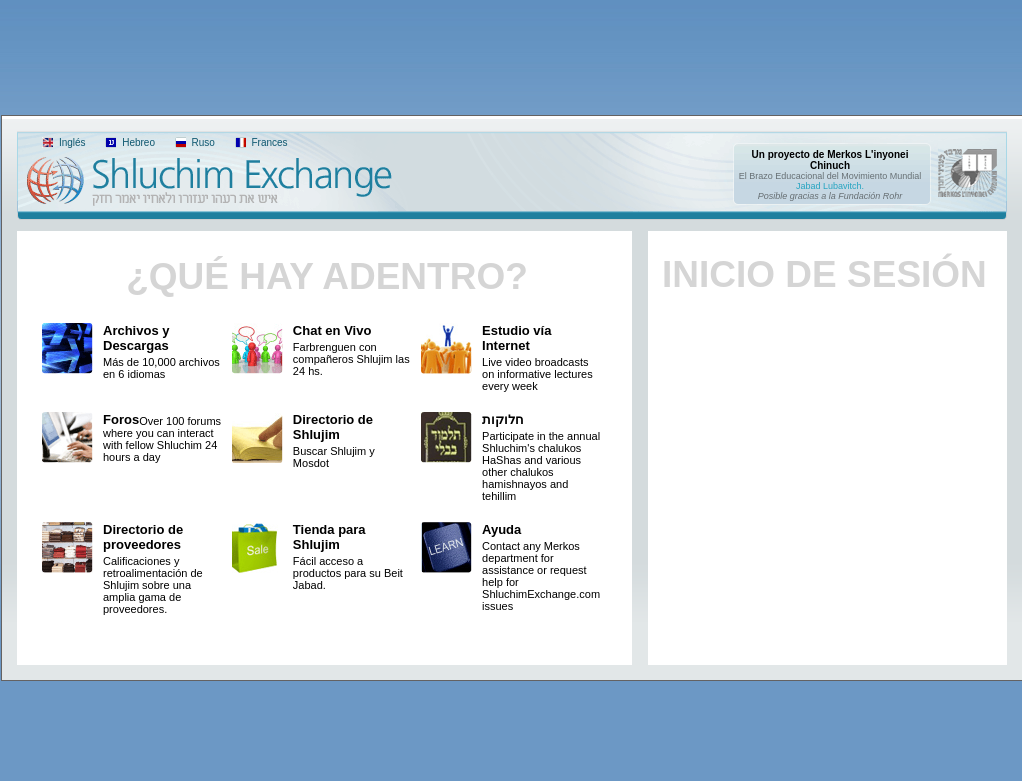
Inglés (70, 142)
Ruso (202, 142)
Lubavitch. (843, 186)
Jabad (808, 186)
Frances (268, 142)
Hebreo (137, 142)
